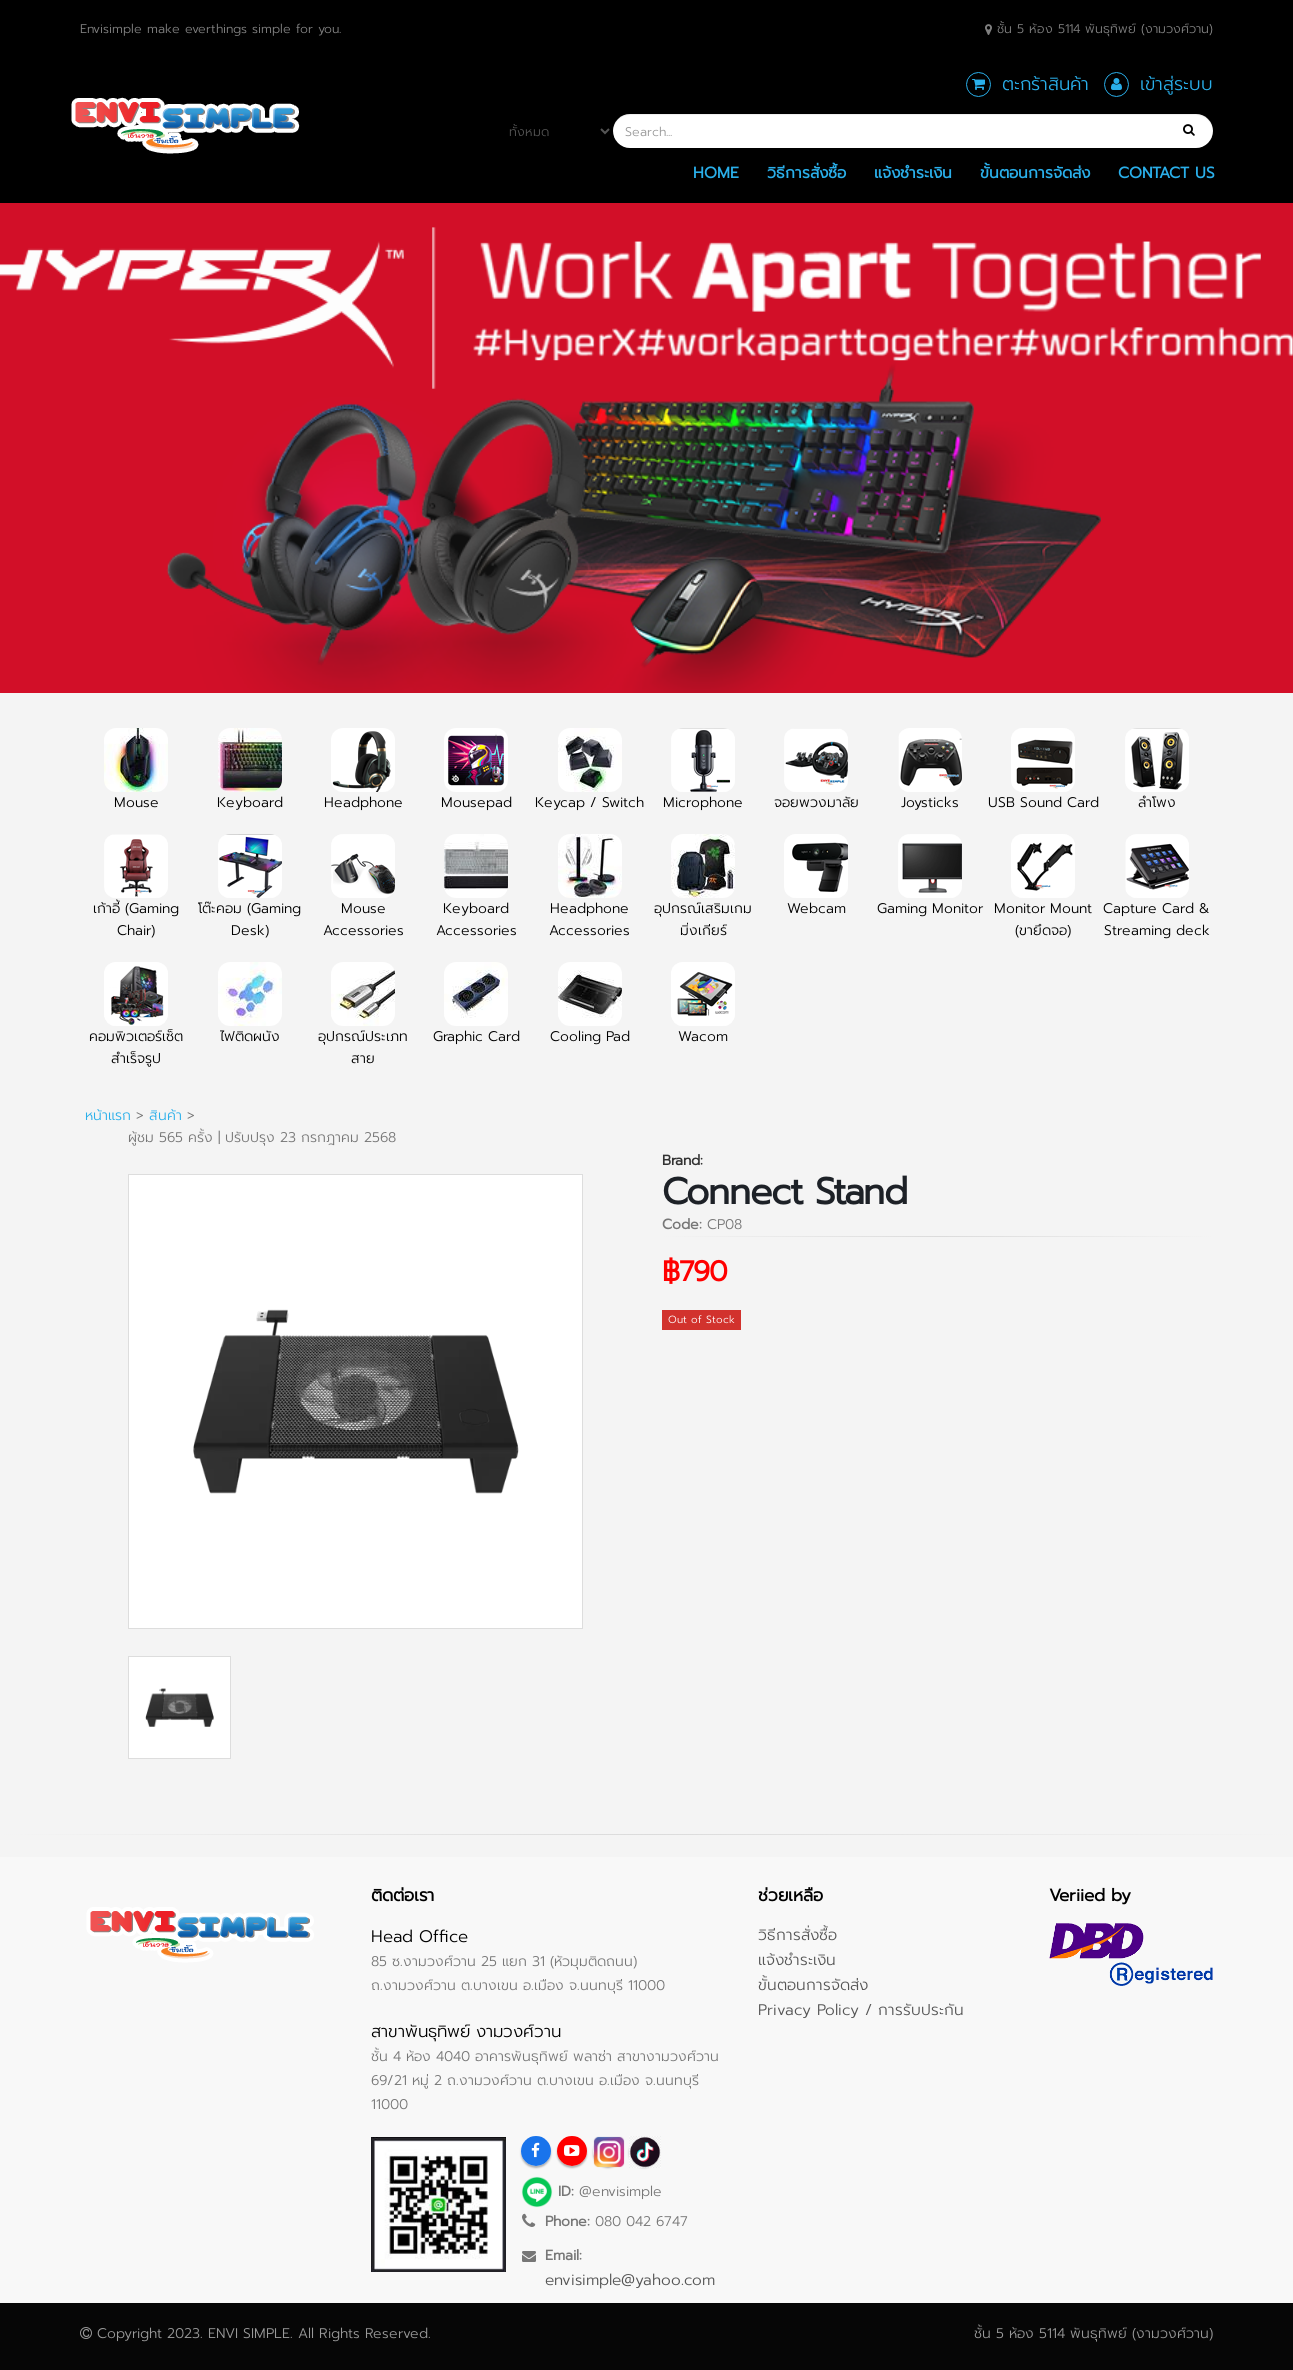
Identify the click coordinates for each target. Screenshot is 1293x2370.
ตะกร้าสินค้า (1045, 84)
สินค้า (165, 1115)
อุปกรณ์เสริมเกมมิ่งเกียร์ (703, 898)
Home (716, 172)
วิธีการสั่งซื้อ (806, 172)
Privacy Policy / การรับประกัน (861, 2009)
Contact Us (1166, 172)
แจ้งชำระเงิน (913, 172)
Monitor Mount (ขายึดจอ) (1043, 898)
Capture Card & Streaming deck (1156, 898)
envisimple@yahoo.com (630, 2279)
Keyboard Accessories (476, 898)
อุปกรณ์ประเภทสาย (363, 1026)
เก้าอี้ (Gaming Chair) (136, 898)
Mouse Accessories (363, 898)
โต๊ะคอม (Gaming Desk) (249, 898)
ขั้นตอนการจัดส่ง (1035, 172)
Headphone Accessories (589, 898)
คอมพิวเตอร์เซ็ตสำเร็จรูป (136, 1026)
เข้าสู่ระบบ (1176, 84)
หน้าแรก (108, 1115)
